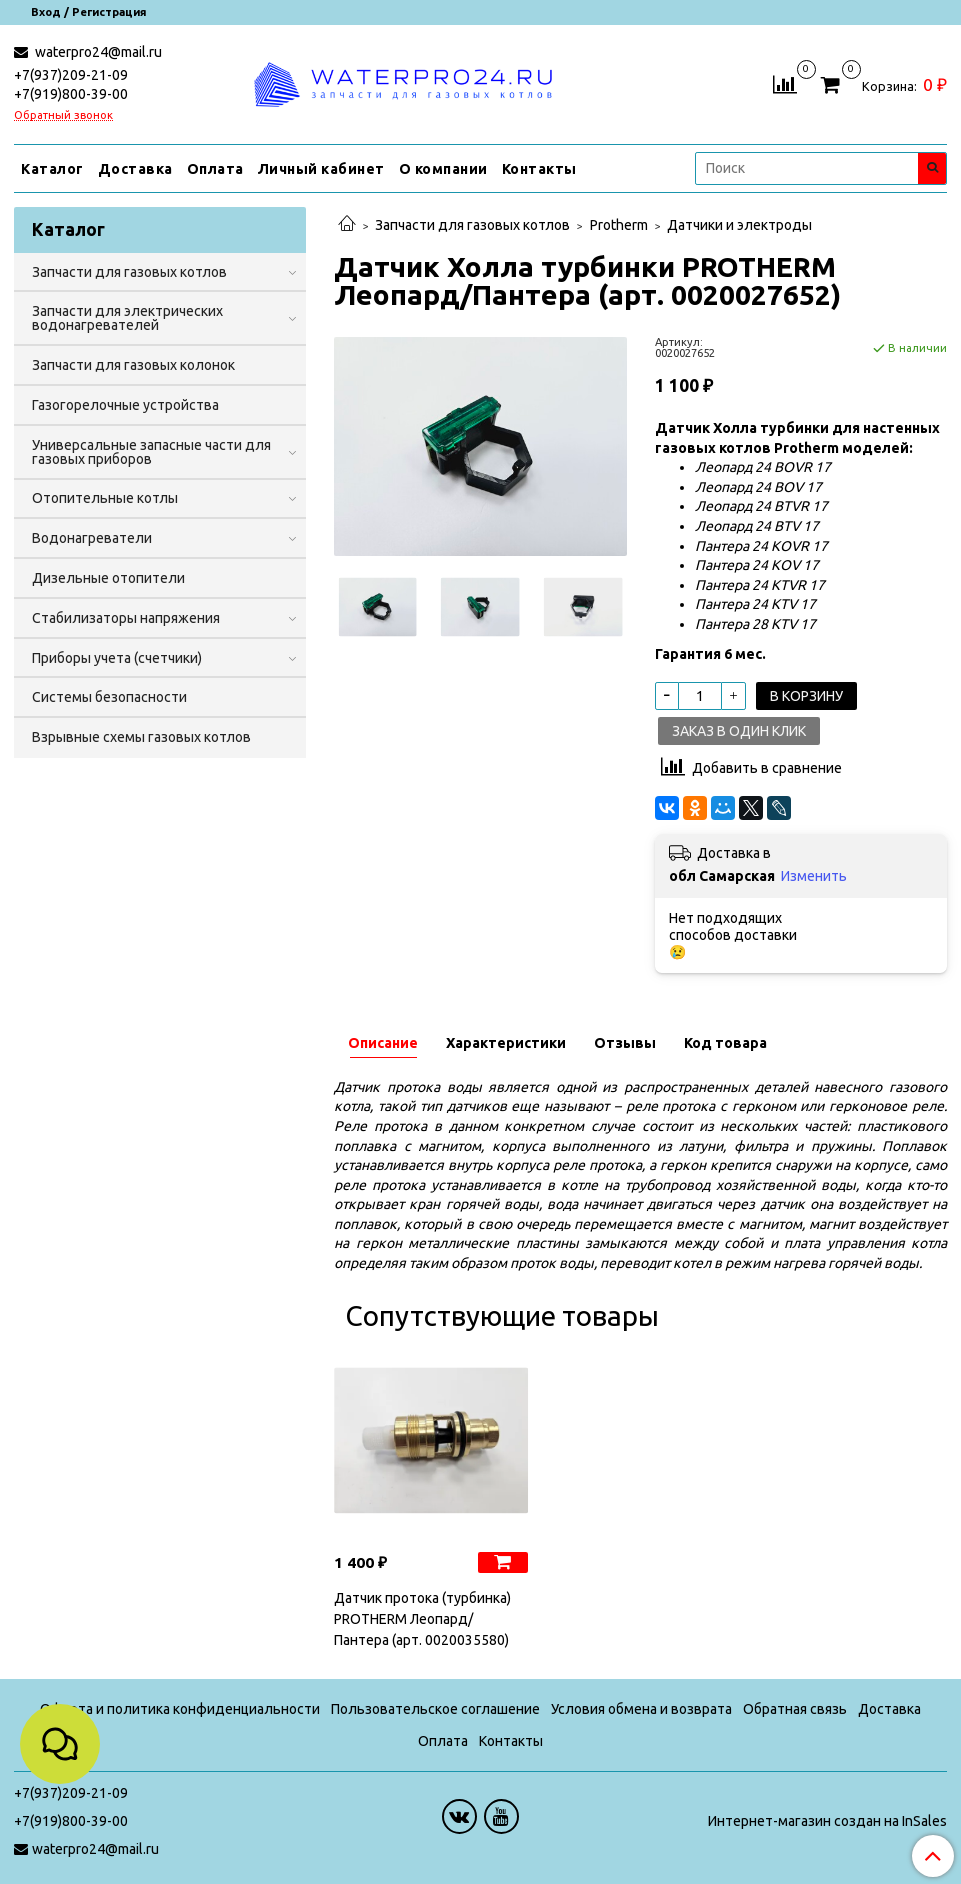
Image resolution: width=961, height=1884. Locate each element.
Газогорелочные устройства (125, 405)
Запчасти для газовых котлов (472, 225)
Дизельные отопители (108, 578)
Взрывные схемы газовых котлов (141, 737)
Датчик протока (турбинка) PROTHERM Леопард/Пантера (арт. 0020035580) (422, 1619)
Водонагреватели (92, 538)
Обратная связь (795, 1709)
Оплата (215, 169)
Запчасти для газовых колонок (133, 365)
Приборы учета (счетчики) (117, 658)
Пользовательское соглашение (435, 1709)
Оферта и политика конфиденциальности (180, 1709)
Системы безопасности (109, 697)
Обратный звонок (63, 115)
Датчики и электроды (739, 225)
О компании (443, 169)
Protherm (619, 225)
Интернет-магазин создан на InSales (827, 1821)
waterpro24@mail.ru (97, 52)
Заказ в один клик (739, 731)
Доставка (135, 169)
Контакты (539, 169)
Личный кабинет (321, 169)
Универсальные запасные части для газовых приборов (151, 452)
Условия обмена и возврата (641, 1709)
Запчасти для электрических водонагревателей (127, 318)
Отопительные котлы (105, 498)
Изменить (814, 876)
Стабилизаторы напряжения (126, 618)
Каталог (52, 169)
